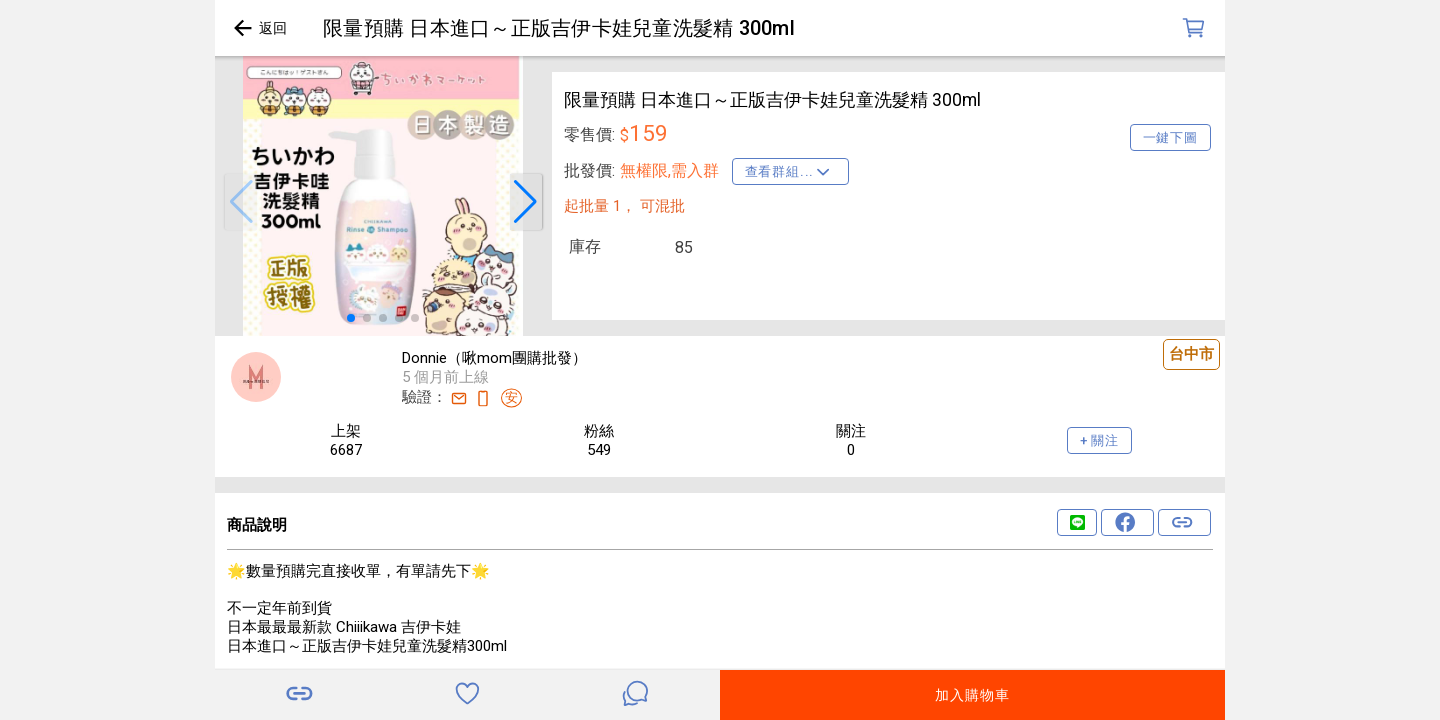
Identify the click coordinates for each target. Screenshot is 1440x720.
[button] (241, 202)
